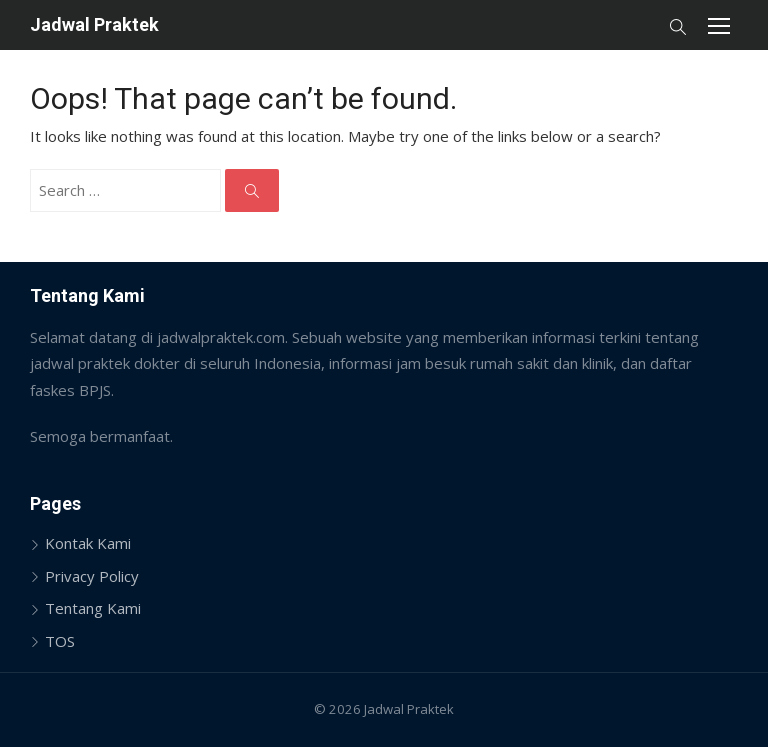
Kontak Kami (88, 543)
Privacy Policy (92, 576)
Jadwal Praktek (94, 24)
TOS (60, 641)
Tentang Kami (93, 608)
